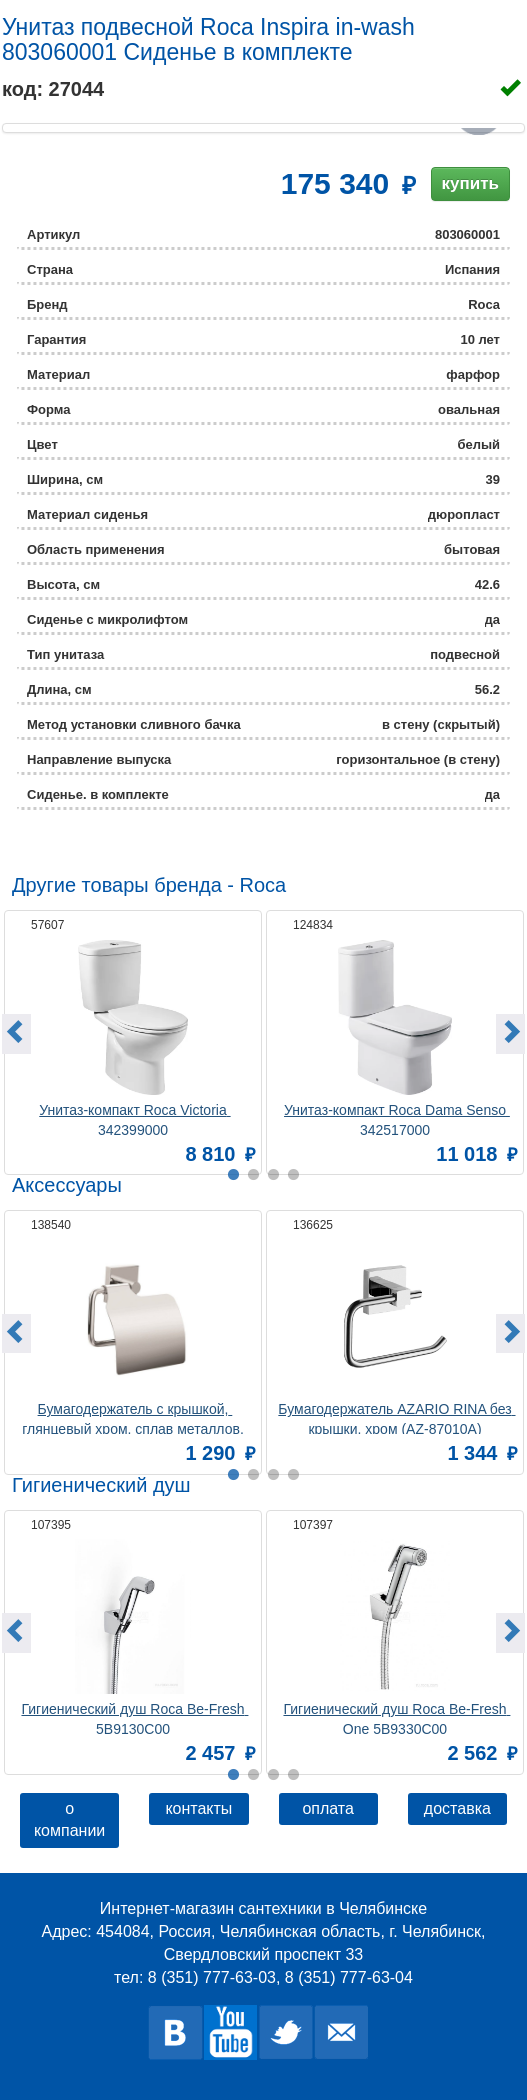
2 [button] (254, 1775)
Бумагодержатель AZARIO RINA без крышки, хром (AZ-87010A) (396, 1417)
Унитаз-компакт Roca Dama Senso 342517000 (397, 1118)
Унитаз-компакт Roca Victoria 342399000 (134, 1118)
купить (470, 183)
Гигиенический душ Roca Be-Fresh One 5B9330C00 (396, 1717)
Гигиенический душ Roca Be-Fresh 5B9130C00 (134, 1717)
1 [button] (234, 1775)
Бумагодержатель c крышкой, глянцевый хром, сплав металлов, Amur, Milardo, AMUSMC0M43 (134, 1417)
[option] (133, 1040)
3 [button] (274, 1775)
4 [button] (294, 1775)
